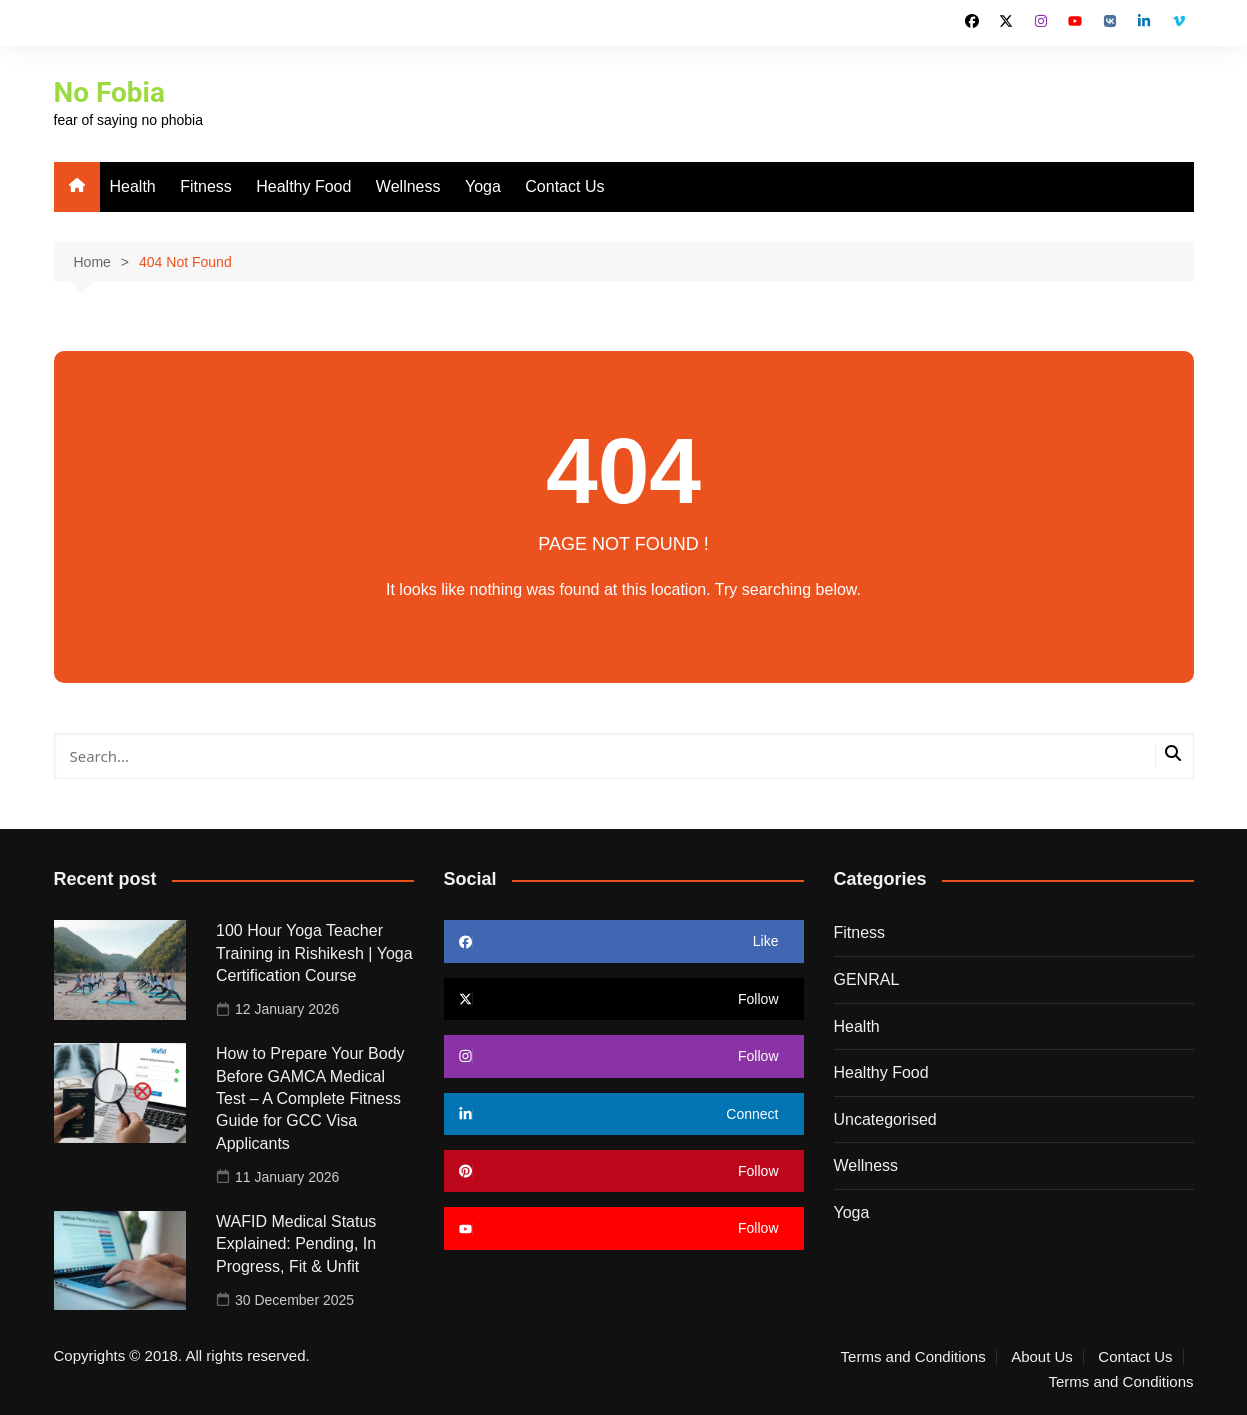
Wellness (408, 186)
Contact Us (564, 186)
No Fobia (110, 92)
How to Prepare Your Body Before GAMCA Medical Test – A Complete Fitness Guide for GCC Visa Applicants (310, 1098)
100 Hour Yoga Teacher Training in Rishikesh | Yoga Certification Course (314, 953)
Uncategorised (885, 1119)
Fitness (206, 186)
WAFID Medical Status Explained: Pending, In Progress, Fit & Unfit (296, 1244)
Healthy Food (303, 186)
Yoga (483, 186)
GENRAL (867, 979)
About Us (1042, 1357)
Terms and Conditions (913, 1357)
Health (133, 186)
